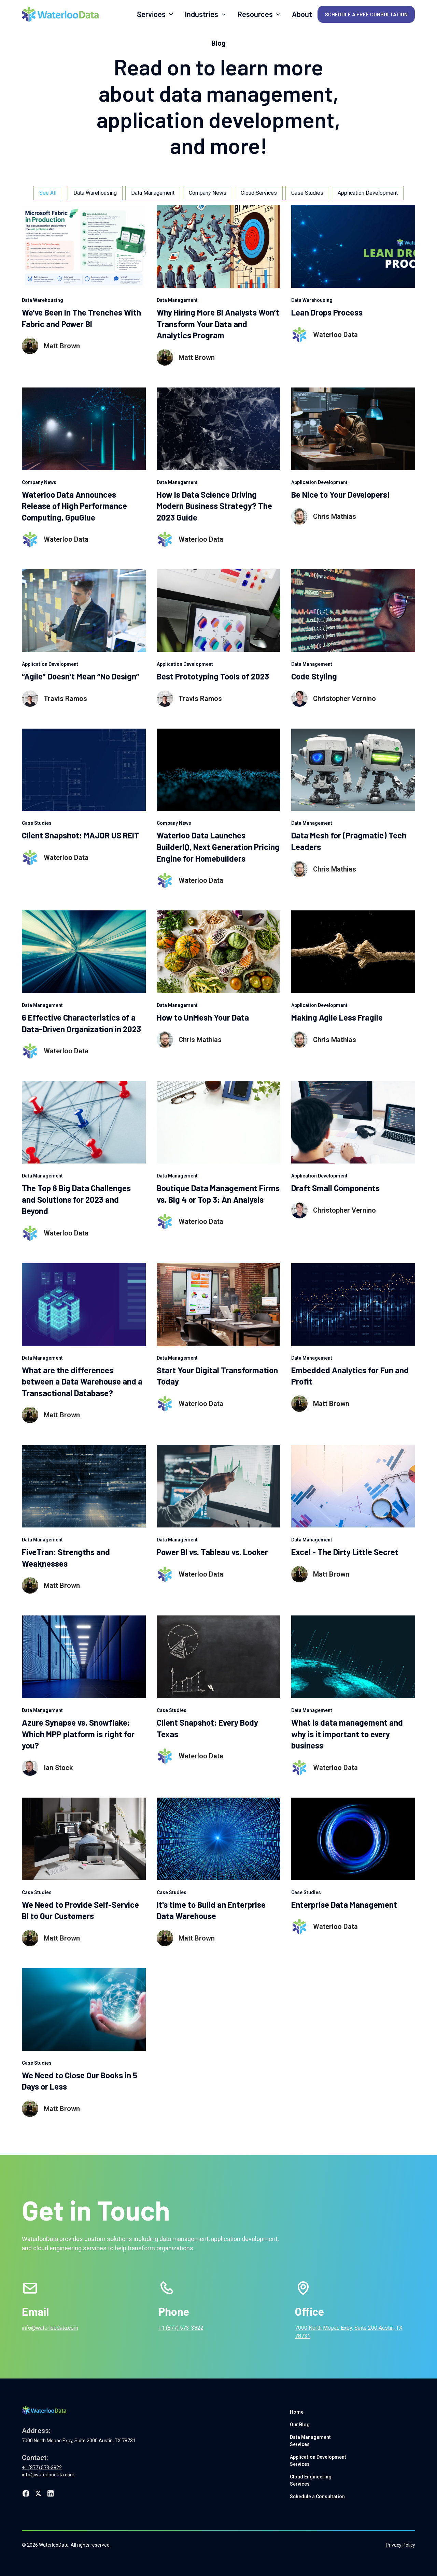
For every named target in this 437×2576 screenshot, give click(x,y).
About (302, 14)
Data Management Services (310, 2440)
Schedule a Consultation (317, 2496)
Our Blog (300, 2424)
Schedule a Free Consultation (366, 14)
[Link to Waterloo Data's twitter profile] (38, 2493)
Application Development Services (318, 2460)
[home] (60, 13)
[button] (155, 14)
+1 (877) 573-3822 (180, 2328)
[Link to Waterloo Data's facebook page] (26, 2493)
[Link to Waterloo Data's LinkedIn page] (50, 2493)
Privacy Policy (400, 2545)
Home (297, 2412)
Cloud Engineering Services (311, 2480)
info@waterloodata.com (50, 2328)
